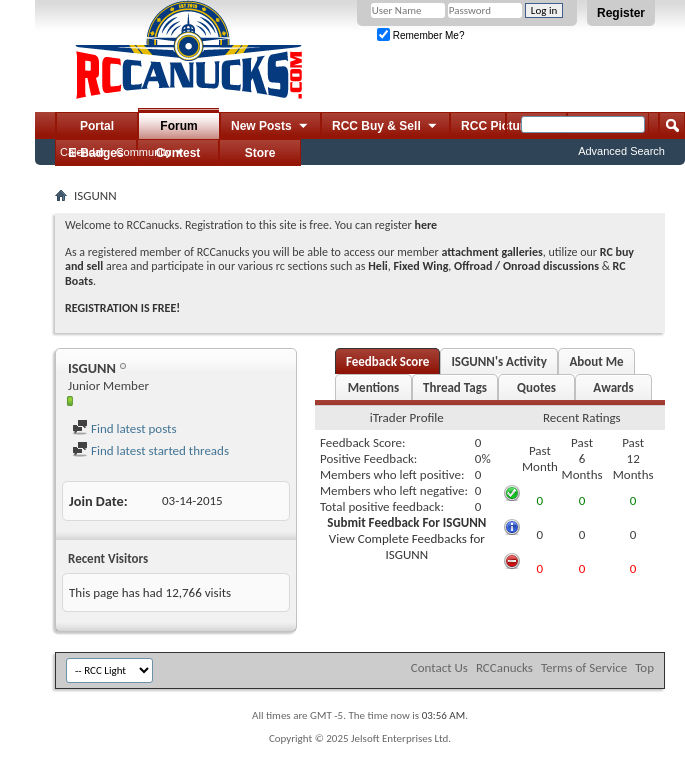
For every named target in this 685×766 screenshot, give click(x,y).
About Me (596, 361)
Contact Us (439, 667)
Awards (613, 387)
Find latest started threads (150, 450)
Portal (97, 126)
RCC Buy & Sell (385, 127)
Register (621, 13)
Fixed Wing (421, 266)
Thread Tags (455, 387)
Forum (178, 126)
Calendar (82, 152)
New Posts (270, 127)
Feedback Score (387, 361)
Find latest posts (124, 428)
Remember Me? (420, 35)
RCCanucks (504, 667)
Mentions (374, 387)
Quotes (536, 387)
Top (644, 667)
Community (144, 152)
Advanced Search (621, 151)
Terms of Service (584, 667)
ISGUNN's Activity (499, 361)
